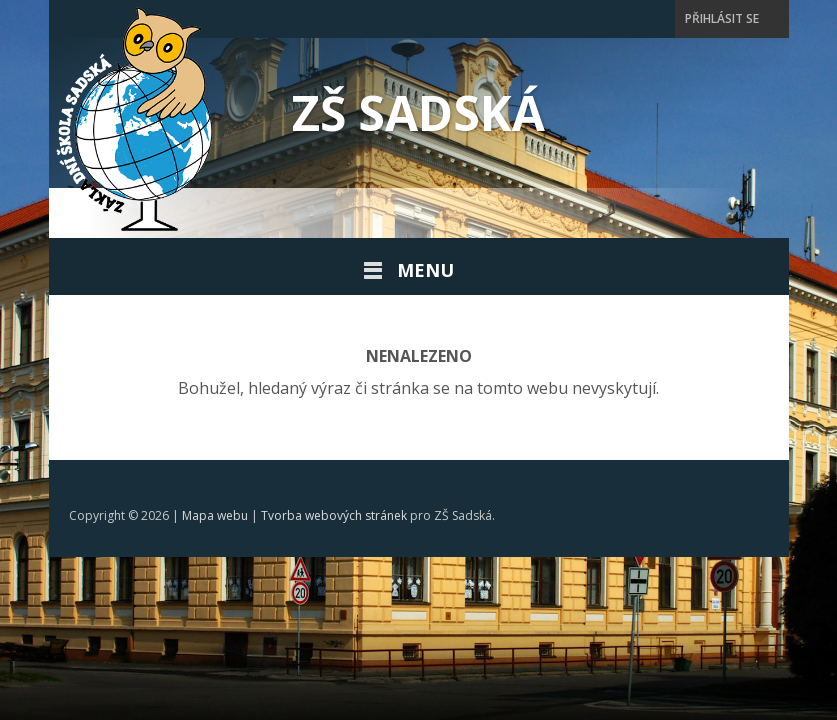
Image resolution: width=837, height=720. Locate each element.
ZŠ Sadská (418, 112)
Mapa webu (215, 515)
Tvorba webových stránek (334, 515)
